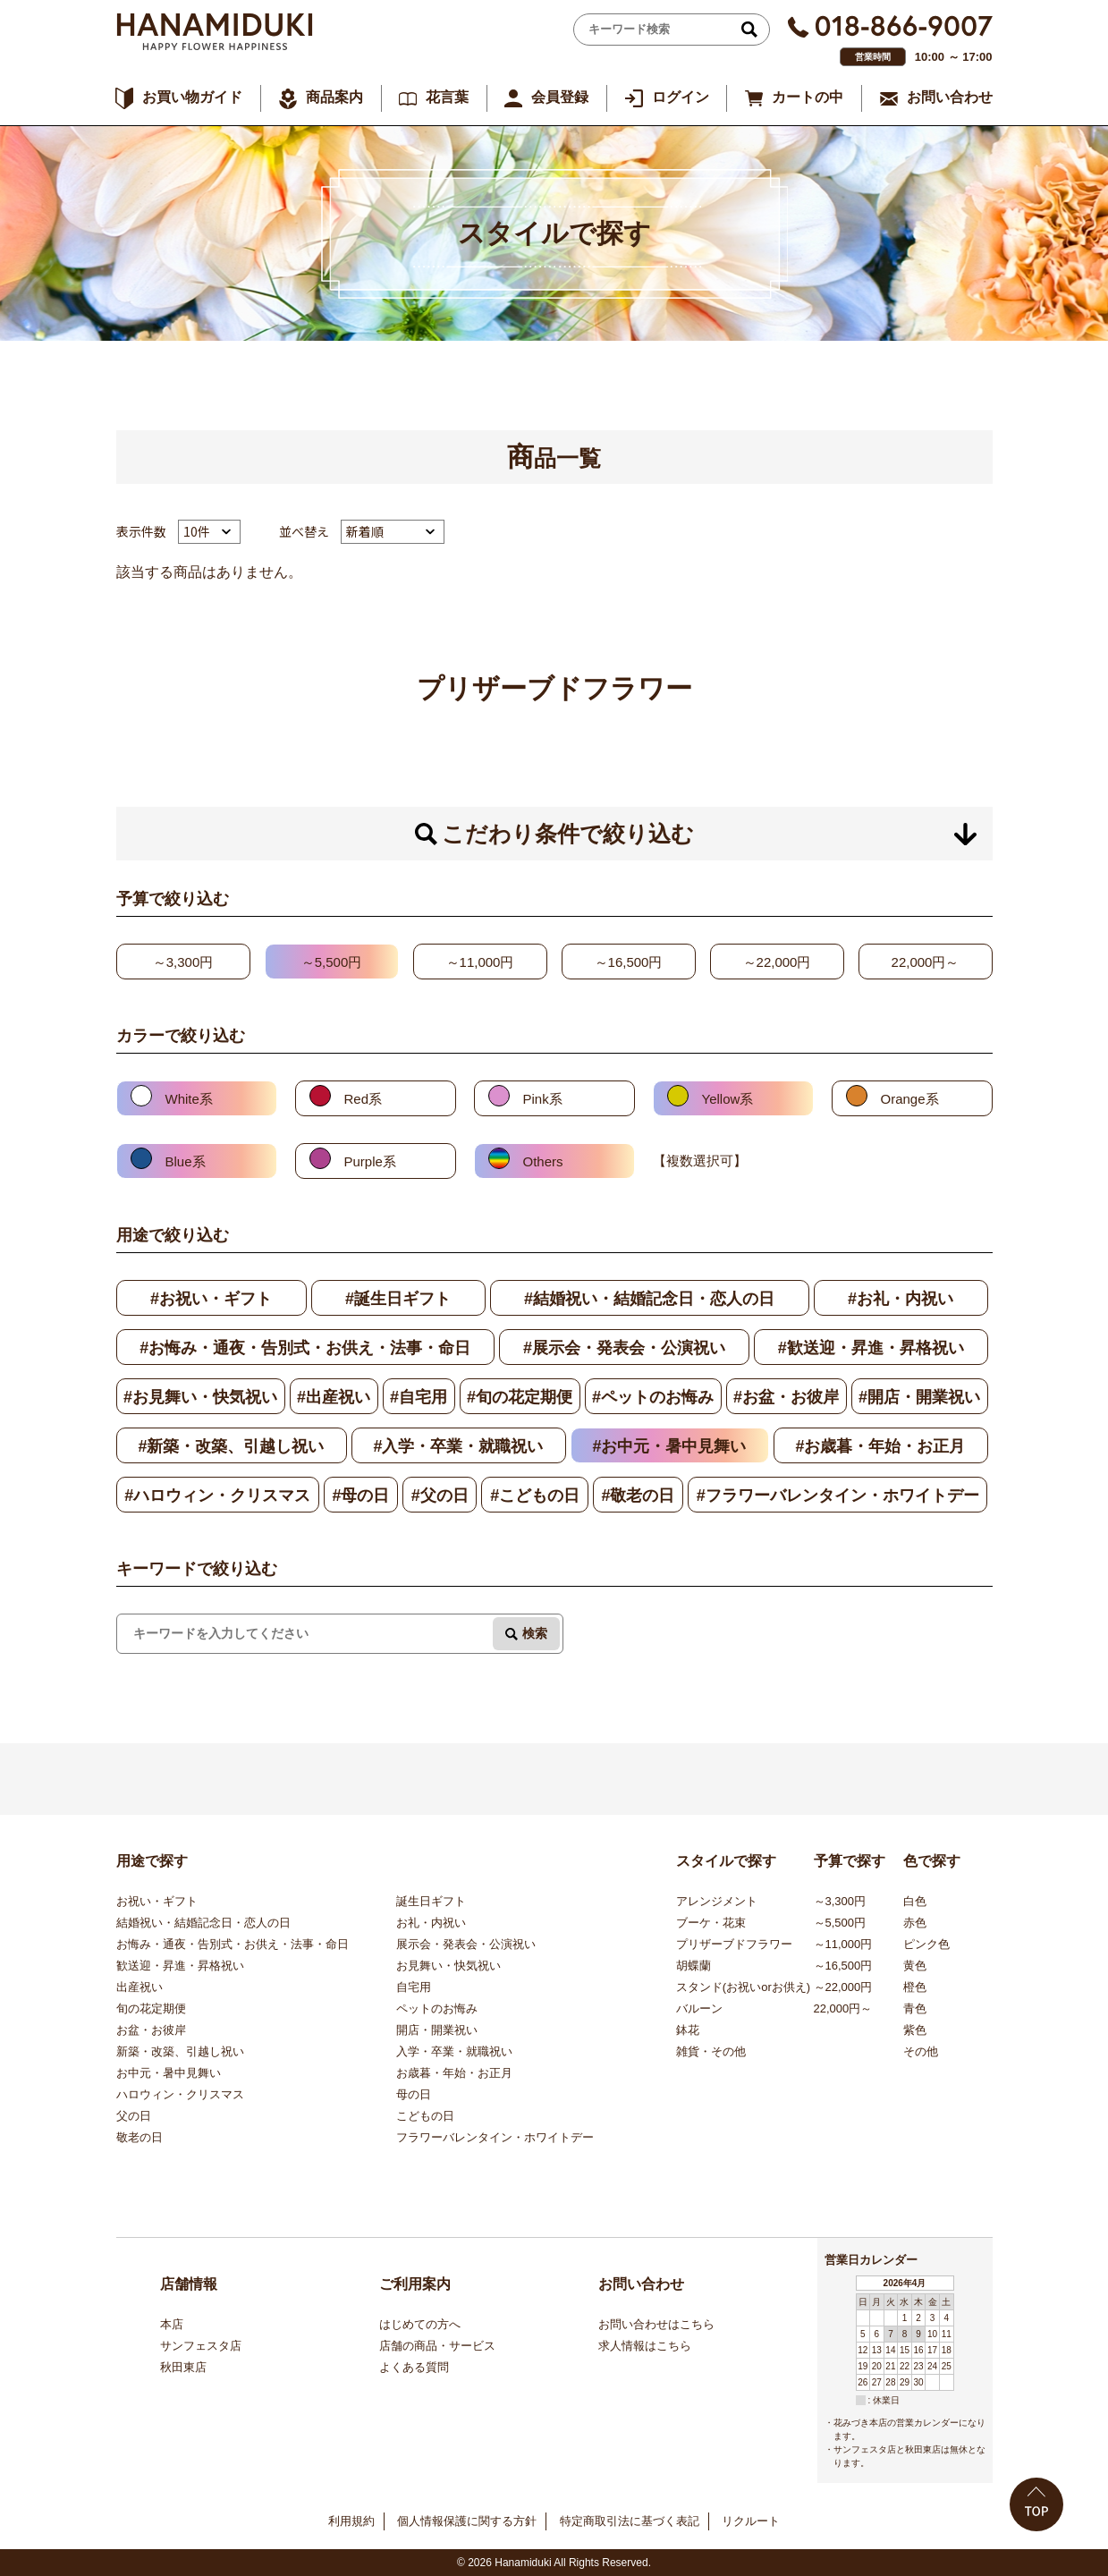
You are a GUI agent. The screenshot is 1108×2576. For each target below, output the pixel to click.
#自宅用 (418, 1397)
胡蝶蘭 (693, 1965)
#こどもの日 (534, 1495)
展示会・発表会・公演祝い (466, 1944)
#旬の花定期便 (519, 1397)
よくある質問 (414, 2367)
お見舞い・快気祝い (448, 1965)
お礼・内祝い (431, 1922)
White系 (189, 1098)
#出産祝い (333, 1397)
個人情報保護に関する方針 (467, 2521)
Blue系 (185, 1161)
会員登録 (559, 97)
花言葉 (447, 97)
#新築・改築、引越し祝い (231, 1446)
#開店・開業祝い (919, 1397)
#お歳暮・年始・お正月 (880, 1446)
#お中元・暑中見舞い (669, 1446)
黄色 (914, 1965)
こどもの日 (425, 2116)
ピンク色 (926, 1944)
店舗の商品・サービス (437, 2345)
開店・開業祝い (437, 2030)
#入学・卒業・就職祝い (458, 1446)
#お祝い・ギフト (211, 1299)
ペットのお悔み (437, 2008)
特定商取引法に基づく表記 (629, 2521)
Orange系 (910, 1098)
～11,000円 (480, 962)
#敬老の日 (637, 1495)
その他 (920, 2051)
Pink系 (542, 1098)
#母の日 (360, 1495)
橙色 (914, 1987)
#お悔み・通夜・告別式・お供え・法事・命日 (305, 1348)
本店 (171, 2324)
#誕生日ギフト (398, 1299)
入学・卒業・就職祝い (454, 2051)
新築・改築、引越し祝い (180, 2051)
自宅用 (413, 1987)
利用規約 (351, 2521)
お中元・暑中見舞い (168, 2073)
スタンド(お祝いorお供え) (743, 1987)
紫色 (914, 2030)
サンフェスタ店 (200, 2345)
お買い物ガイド (192, 97)
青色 (914, 2008)
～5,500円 (331, 962)
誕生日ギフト (431, 1901)
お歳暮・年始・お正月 (454, 2073)
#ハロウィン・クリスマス (217, 1495)
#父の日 (440, 1495)
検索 (534, 1633)
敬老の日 (139, 2137)
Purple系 (370, 1161)
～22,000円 (777, 962)
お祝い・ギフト (157, 1901)
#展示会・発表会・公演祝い (624, 1348)
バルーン (699, 2008)
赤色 (914, 1922)
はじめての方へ (420, 2324)
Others (543, 1161)
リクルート (751, 2521)
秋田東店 (183, 2367)
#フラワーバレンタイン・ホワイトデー (838, 1495)
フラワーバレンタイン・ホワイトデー (495, 2137)
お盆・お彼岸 (151, 2030)
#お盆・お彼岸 (786, 1397)
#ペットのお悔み (653, 1397)
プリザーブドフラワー (734, 1944)
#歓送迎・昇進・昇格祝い (871, 1348)
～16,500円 (629, 962)
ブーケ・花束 (711, 1922)
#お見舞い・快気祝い (200, 1397)
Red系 (363, 1098)
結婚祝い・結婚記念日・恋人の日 (203, 1922)
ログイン (680, 97)
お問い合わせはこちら (656, 2324)
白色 (914, 1901)
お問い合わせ (950, 97)
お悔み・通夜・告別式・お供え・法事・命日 (232, 1944)
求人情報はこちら (644, 2345)
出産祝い (139, 1987)
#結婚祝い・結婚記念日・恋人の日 (649, 1299)
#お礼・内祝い (900, 1299)
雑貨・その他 (711, 2051)
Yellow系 (728, 1098)
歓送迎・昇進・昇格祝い (180, 1965)
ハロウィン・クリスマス (180, 2094)
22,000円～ (926, 962)
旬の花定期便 (151, 2008)
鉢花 (687, 2030)
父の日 (133, 2116)
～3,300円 (183, 962)
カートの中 (807, 97)
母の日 (413, 2094)
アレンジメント (716, 1901)
